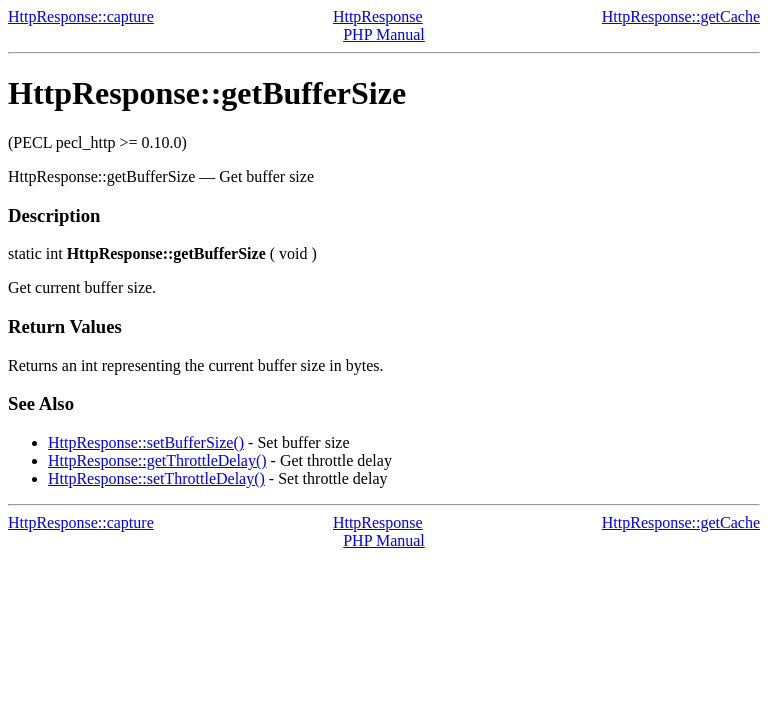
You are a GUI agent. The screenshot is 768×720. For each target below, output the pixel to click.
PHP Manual (384, 34)
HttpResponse (378, 16)
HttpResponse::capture (81, 16)
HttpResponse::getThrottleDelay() (157, 460)
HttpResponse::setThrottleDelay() (156, 478)
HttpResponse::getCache (681, 16)
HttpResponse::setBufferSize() (146, 442)
